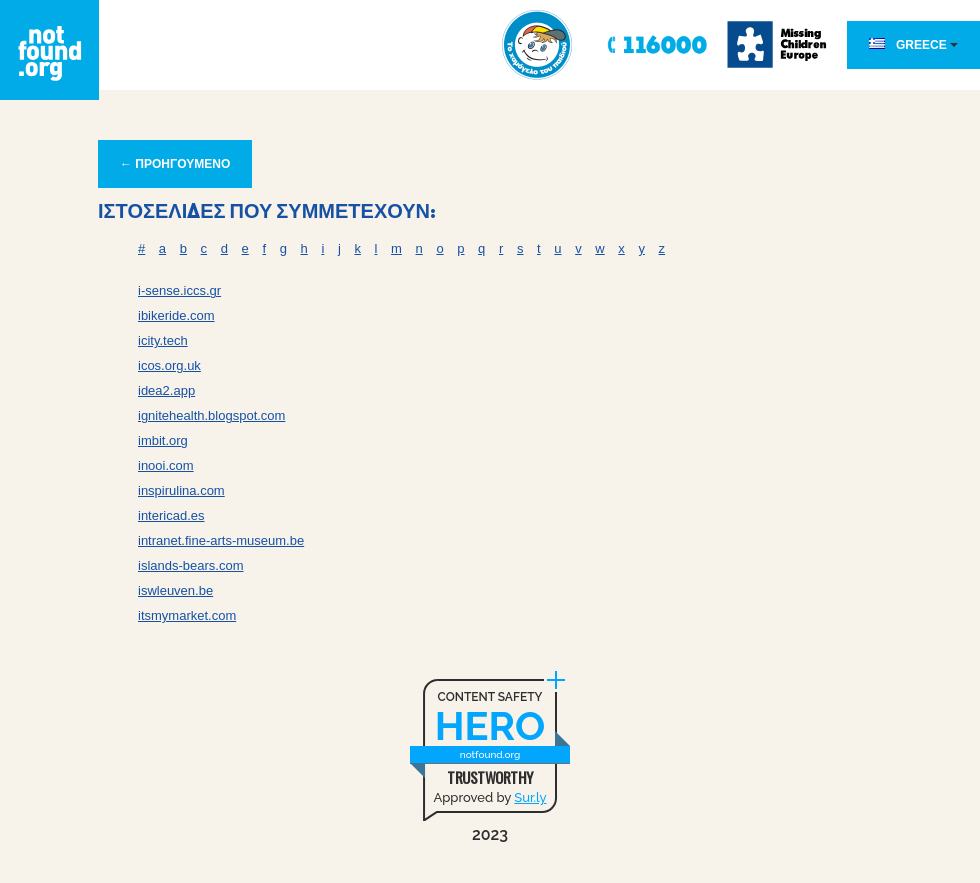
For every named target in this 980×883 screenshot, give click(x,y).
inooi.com (166, 465)
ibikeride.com (176, 315)
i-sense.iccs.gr (179, 290)
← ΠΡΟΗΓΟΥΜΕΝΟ (175, 164)
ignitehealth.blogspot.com (211, 415)
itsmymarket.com (187, 615)
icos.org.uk (169, 365)
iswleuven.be (175, 590)
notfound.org (490, 754)
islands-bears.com (191, 565)
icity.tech (163, 340)
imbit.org (163, 440)
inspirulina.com (181, 490)
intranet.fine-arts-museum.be (221, 540)
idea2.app (166, 390)
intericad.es (171, 515)
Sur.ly (530, 797)
